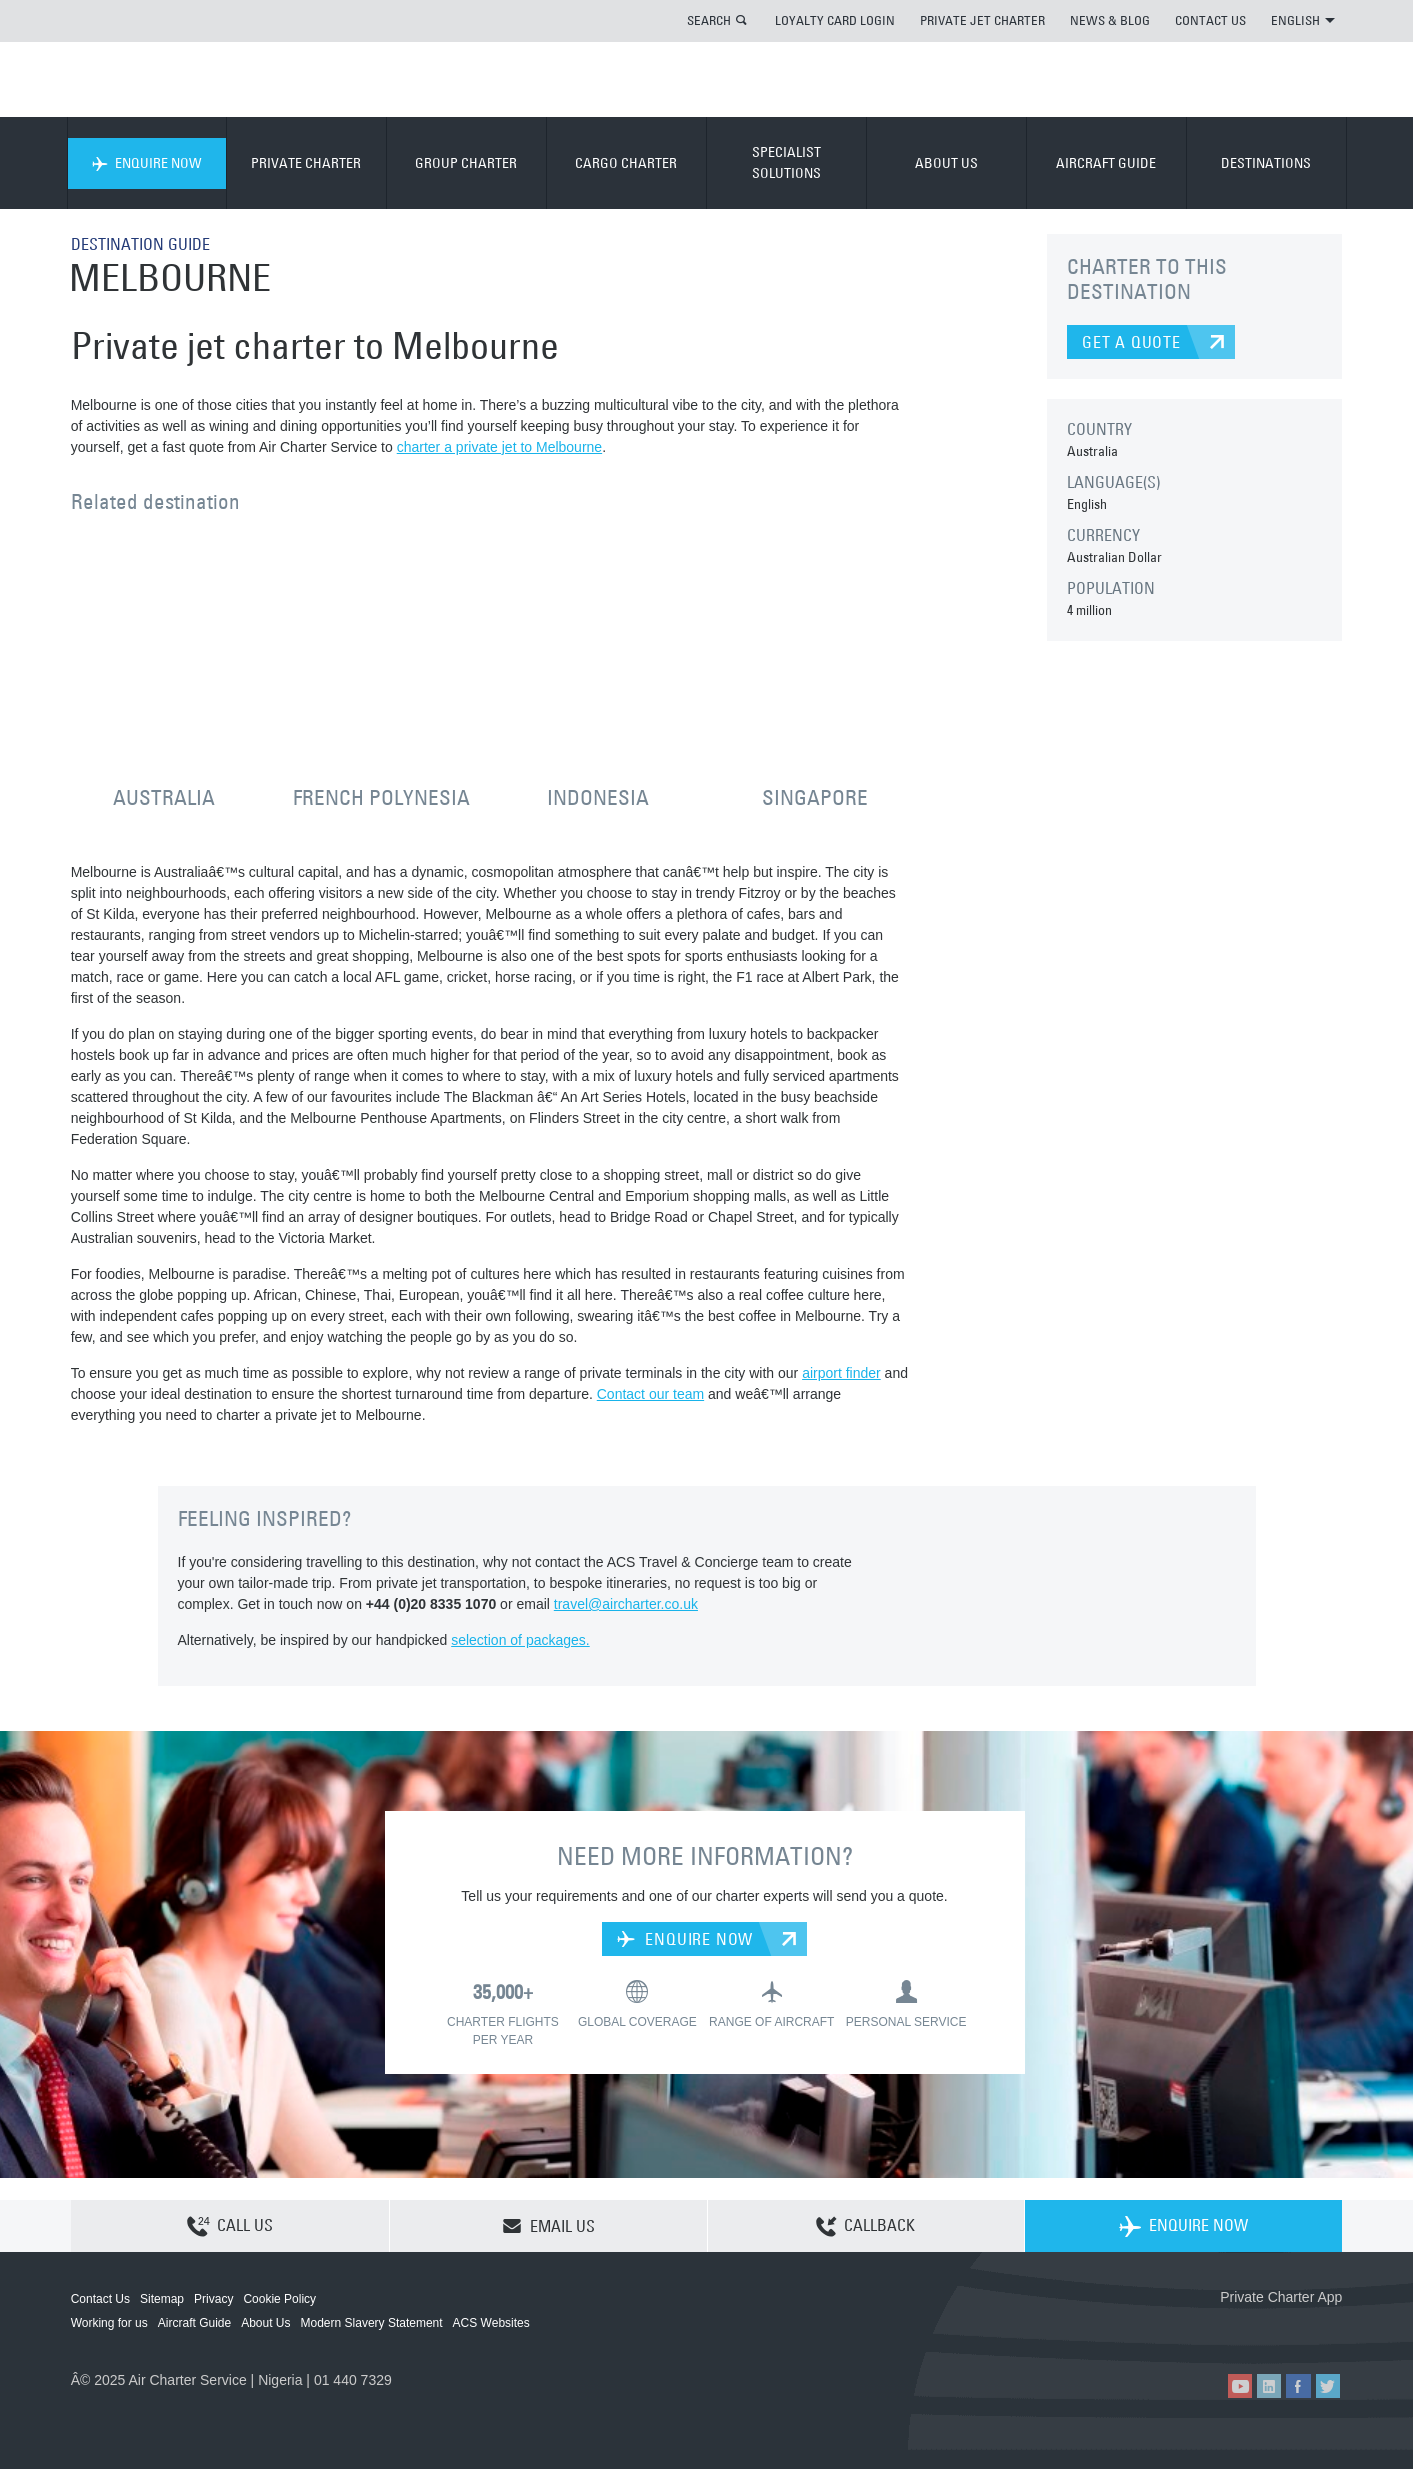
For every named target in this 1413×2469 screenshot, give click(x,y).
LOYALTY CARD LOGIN (835, 20)
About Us (265, 2323)
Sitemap (162, 2299)
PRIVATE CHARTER (306, 163)
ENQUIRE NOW (146, 163)
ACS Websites (491, 2323)
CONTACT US (1210, 20)
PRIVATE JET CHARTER (982, 20)
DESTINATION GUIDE (140, 244)
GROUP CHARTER (466, 163)
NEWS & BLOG (1110, 20)
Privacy (213, 2299)
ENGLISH (1303, 20)
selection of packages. (520, 1640)
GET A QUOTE (1131, 342)
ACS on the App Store (1209, 2329)
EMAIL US (548, 2226)
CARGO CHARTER (626, 163)
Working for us (109, 2323)
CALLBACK (865, 2227)
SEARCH (709, 20)
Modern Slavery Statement (372, 2323)
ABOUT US (946, 163)
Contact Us (100, 2299)
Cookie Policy (279, 2299)
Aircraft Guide (194, 2323)
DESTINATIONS (1266, 163)
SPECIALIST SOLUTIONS (786, 162)
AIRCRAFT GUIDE (1106, 163)
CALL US (230, 2227)
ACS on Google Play (1299, 2329)
